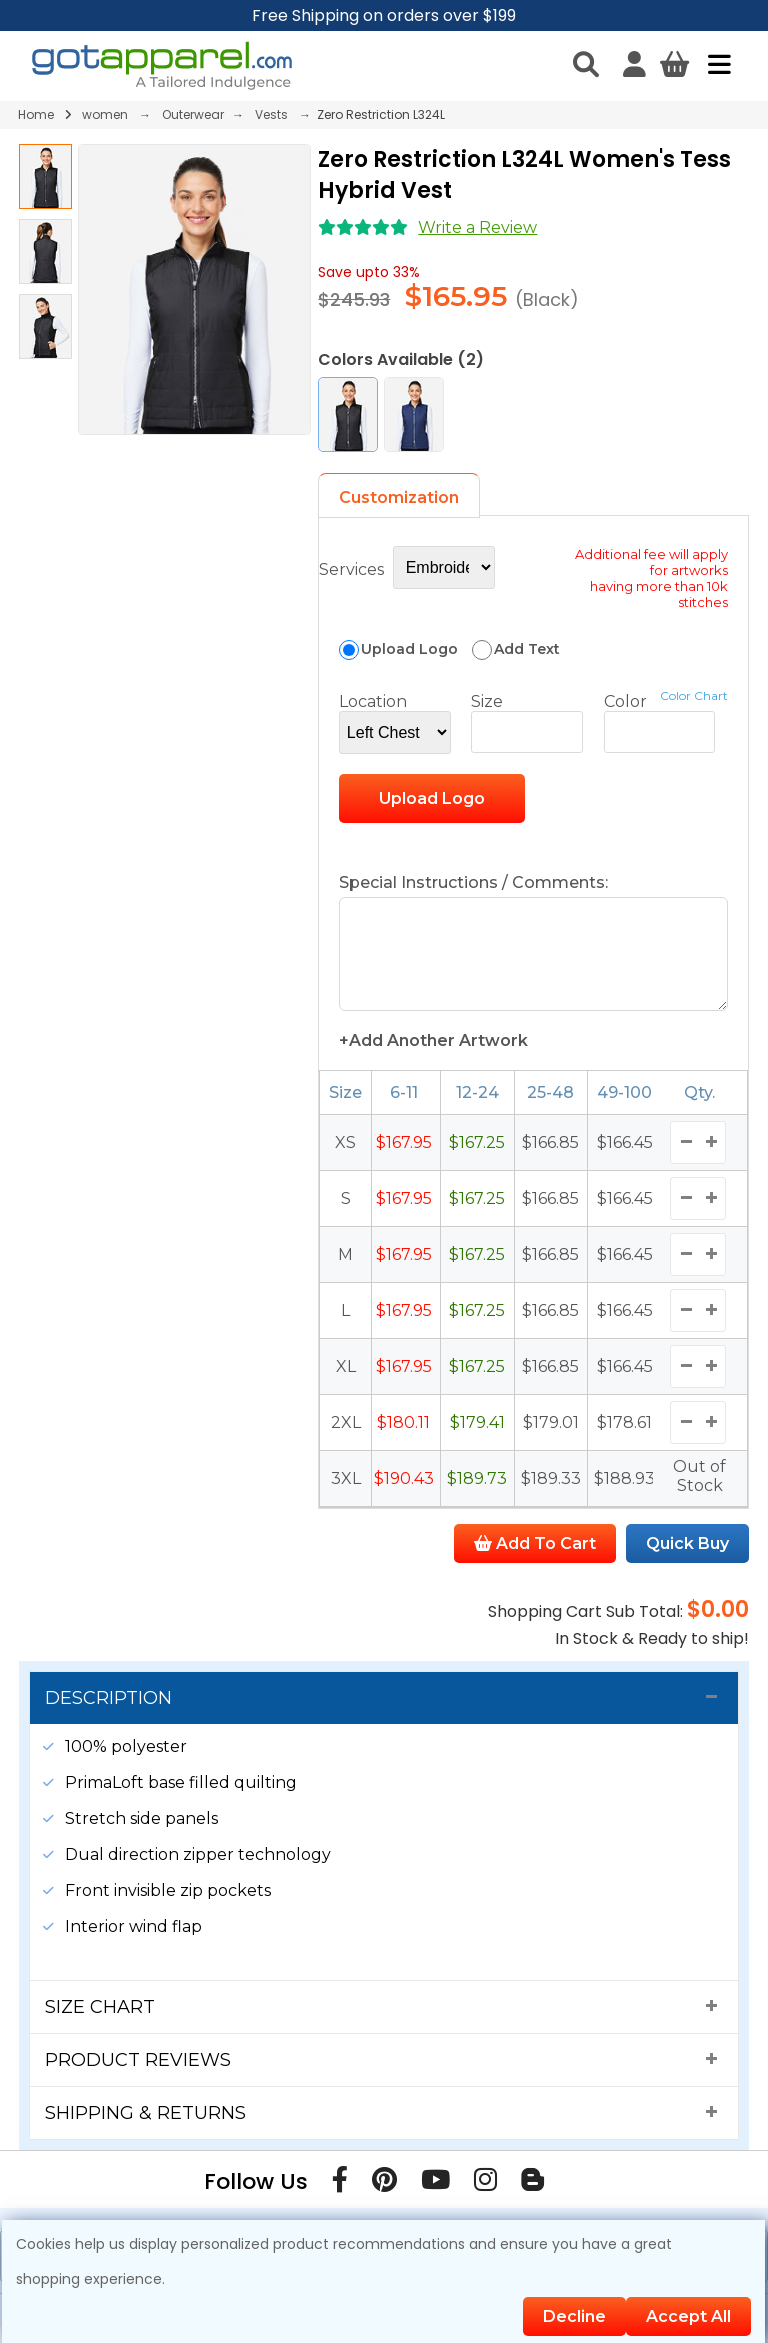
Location (373, 701)
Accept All (688, 2316)
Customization (399, 497)
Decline (574, 2316)
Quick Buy (687, 1559)
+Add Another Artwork (433, 1056)
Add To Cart (535, 1559)
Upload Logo (432, 798)
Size (487, 701)
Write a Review (477, 227)
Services (351, 569)
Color (625, 701)
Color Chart (694, 695)
